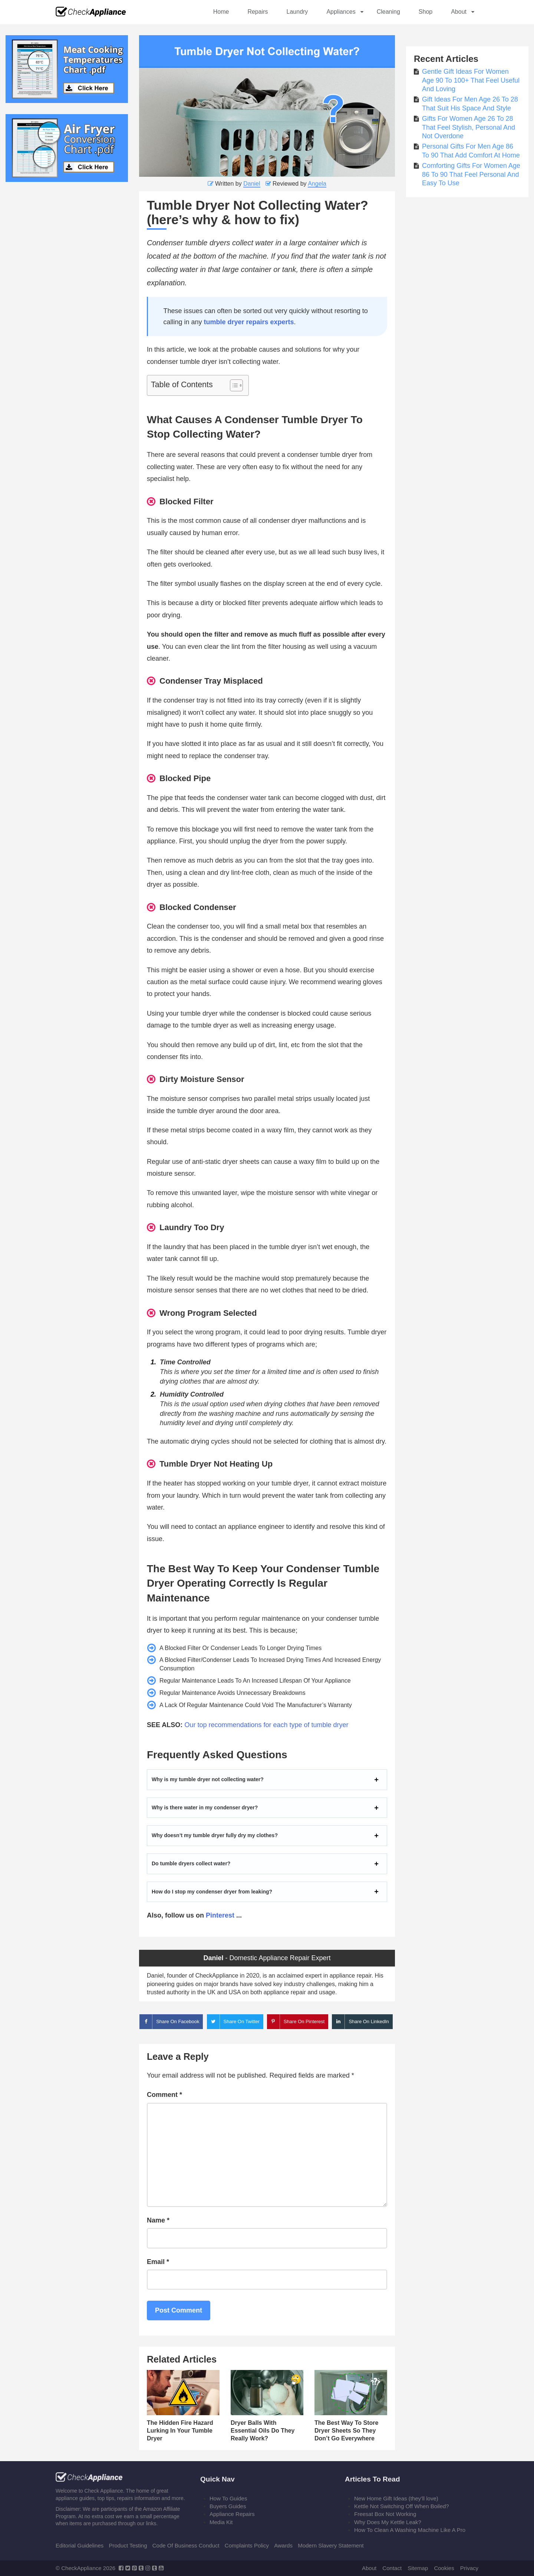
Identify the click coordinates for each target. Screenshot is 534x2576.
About (459, 12)
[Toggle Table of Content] (232, 385)
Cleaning (388, 12)
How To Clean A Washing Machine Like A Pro (409, 2530)
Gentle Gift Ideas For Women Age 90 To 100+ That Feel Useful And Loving (471, 80)
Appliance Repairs (232, 2514)
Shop (425, 12)
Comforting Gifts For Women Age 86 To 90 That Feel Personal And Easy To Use (471, 174)
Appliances (340, 12)
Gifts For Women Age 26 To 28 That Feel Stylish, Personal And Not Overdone (468, 127)
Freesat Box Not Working (385, 2514)
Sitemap (418, 2568)
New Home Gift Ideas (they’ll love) (396, 2498)
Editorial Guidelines (79, 2545)
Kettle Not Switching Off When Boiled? (401, 2506)
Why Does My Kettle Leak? (387, 2522)
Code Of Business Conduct (186, 2545)
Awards (283, 2545)
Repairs (257, 12)
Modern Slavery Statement (331, 2545)
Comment (164, 2094)
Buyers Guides (228, 2506)
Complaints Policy (247, 2545)
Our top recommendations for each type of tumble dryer (266, 1725)
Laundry (297, 12)
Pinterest (220, 1915)
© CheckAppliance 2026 (85, 2568)
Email (158, 2261)
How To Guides (228, 2498)
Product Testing (128, 2545)
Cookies (444, 2568)
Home (221, 12)
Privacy (469, 2568)
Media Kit (221, 2522)
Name (158, 2220)
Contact (392, 2568)
